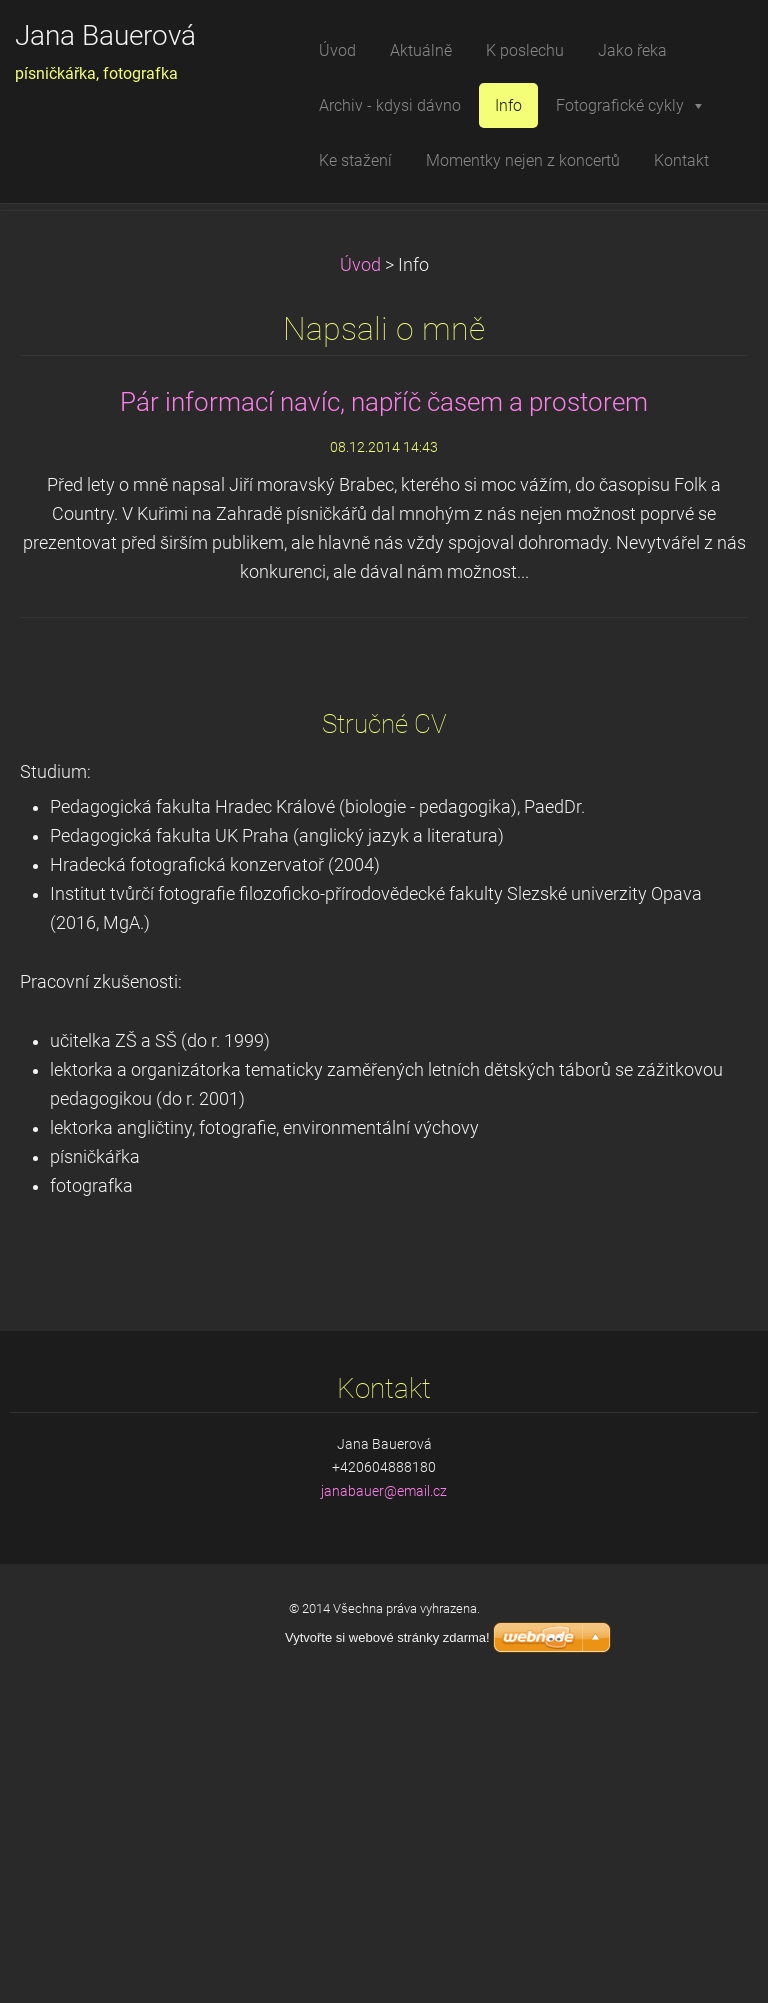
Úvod (360, 574)
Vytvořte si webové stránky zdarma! (387, 1637)
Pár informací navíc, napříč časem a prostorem (384, 711)
